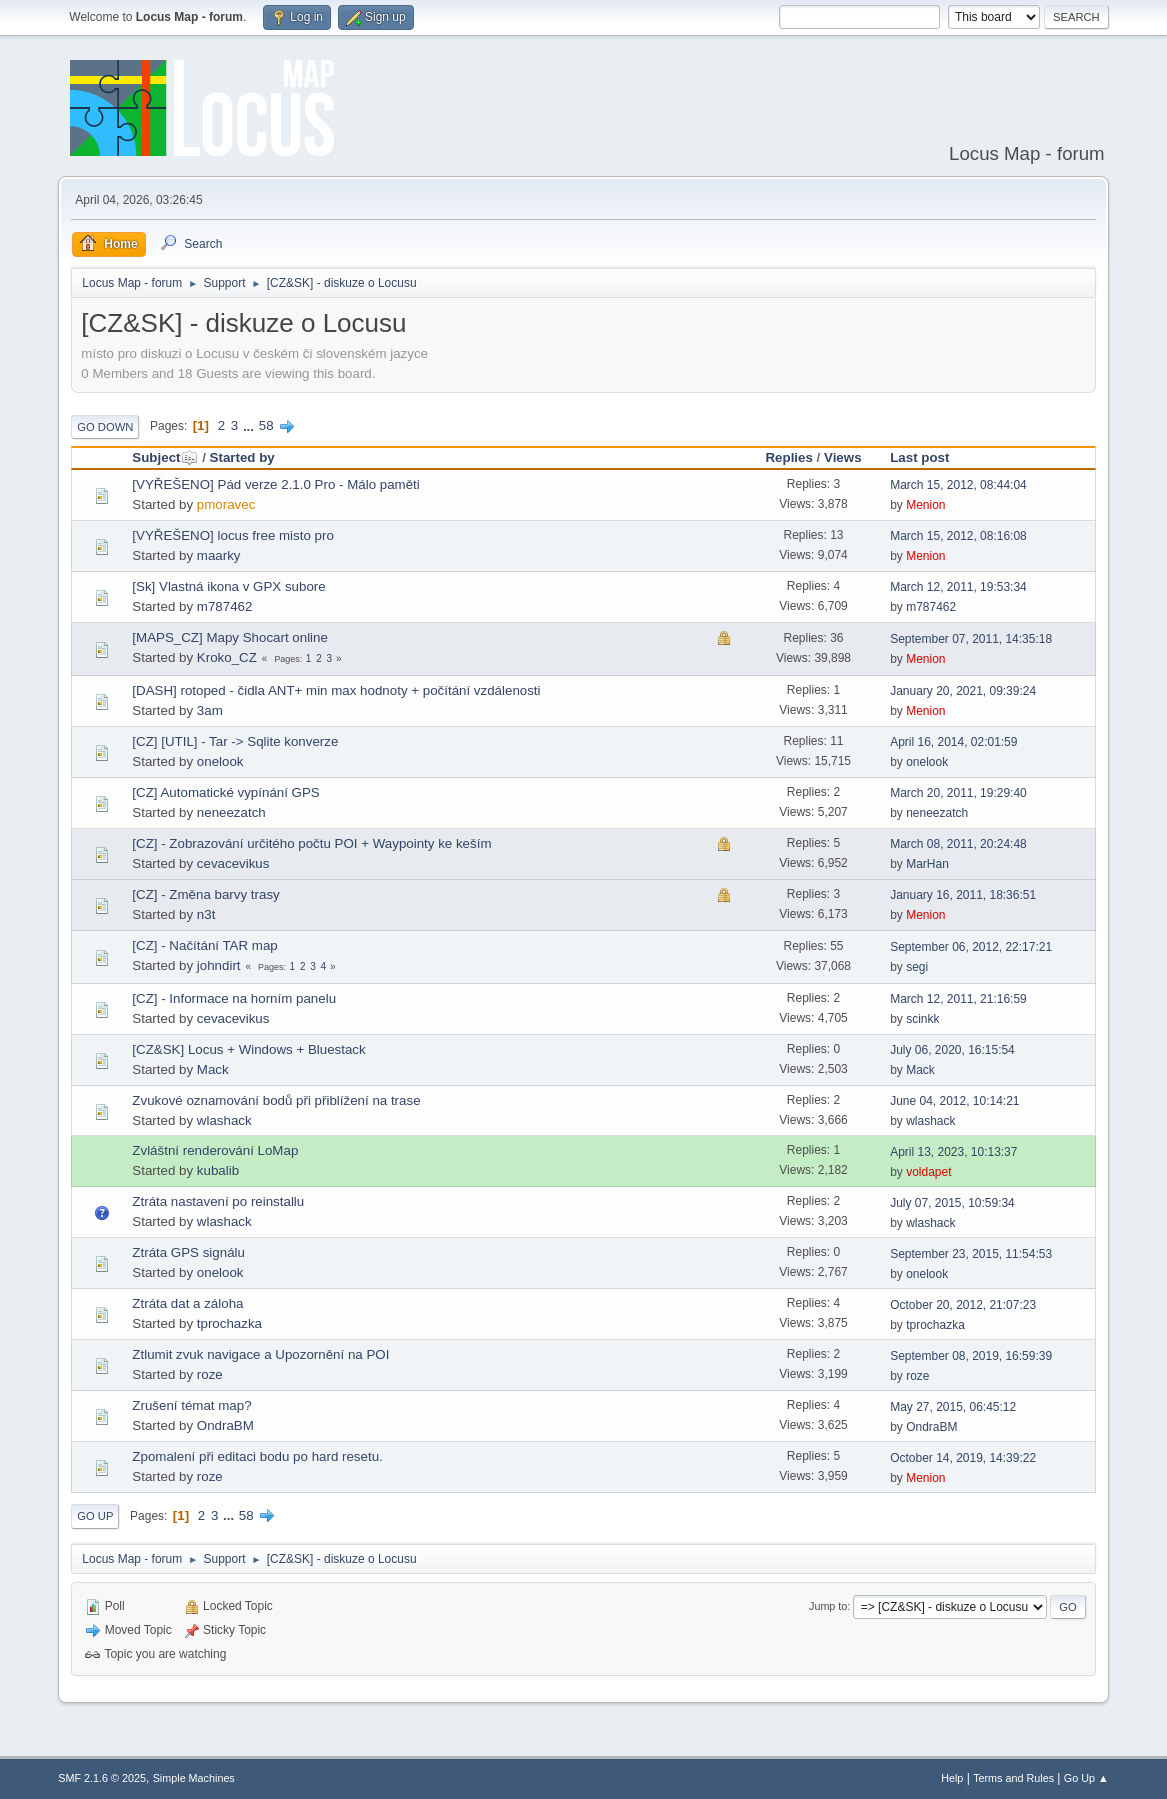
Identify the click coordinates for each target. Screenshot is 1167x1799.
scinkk (922, 1019)
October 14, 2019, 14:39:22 (963, 1458)
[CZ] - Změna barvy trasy (205, 894)
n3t (206, 914)
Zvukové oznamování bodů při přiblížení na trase (276, 1100)
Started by (242, 457)
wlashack (224, 1120)
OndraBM (225, 1425)
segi (917, 967)
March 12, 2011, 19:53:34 (958, 587)
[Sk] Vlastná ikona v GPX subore (228, 586)
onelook (220, 761)
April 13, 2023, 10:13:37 (953, 1152)
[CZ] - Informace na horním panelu (234, 998)
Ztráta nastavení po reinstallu (218, 1201)
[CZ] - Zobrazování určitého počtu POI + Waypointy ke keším (311, 843)
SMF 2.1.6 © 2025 (102, 1778)
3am (210, 710)
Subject (165, 457)
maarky (219, 555)
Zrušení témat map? (191, 1405)
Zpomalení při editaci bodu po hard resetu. (257, 1456)
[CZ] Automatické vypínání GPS (225, 792)
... (250, 425)
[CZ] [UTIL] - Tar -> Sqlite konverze (235, 741)
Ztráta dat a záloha (187, 1303)
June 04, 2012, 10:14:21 (954, 1101)
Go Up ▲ (1086, 1778)
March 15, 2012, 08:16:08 (958, 536)
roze (210, 1374)
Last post (919, 457)
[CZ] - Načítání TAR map (204, 945)
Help (952, 1778)
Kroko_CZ (227, 657)
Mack (213, 1069)
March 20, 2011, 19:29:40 (958, 793)
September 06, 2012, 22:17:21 (971, 947)
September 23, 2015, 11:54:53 (971, 1254)
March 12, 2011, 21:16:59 (958, 999)
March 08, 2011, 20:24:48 (958, 844)
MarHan (927, 864)
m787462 (225, 606)
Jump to (828, 1606)
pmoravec (226, 504)
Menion (925, 505)
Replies (788, 457)
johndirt (219, 965)
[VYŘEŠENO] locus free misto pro (232, 535)
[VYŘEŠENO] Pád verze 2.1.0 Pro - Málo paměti (275, 484)
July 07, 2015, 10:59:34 (952, 1203)
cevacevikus (233, 863)
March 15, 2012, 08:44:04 (958, 485)
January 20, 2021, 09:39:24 (963, 691)
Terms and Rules (1013, 1778)
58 (266, 425)
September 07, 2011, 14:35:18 (971, 639)
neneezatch (231, 812)
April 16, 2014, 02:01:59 (953, 742)
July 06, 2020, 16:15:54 (952, 1050)
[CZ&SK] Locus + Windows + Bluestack (248, 1049)
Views (843, 457)
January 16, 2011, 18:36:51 (963, 895)
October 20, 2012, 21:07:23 (963, 1305)
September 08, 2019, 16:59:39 (971, 1356)
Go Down (105, 427)
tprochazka (229, 1323)
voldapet (928, 1172)
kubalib (218, 1170)
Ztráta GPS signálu (188, 1252)
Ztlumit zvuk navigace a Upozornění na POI (260, 1354)
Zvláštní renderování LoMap (215, 1150)
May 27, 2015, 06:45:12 (953, 1407)
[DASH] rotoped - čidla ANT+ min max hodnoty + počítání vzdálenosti (336, 690)
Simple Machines (194, 1778)
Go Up (95, 1516)
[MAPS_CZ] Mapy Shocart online (230, 637)
